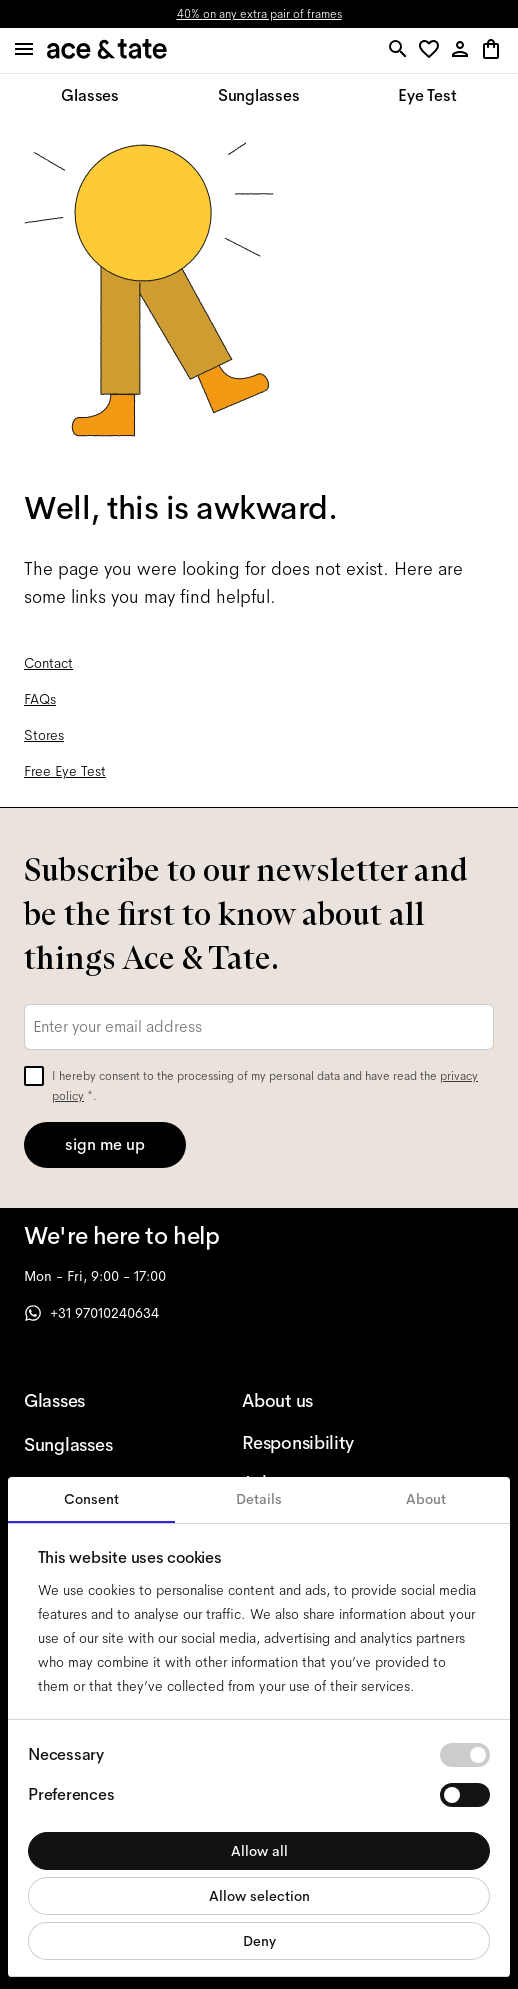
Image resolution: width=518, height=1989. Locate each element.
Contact (48, 663)
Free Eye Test (65, 771)
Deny (259, 1941)
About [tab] (426, 1499)
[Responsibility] (319, 1443)
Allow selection (259, 1896)
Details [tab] (259, 1499)
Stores (44, 735)
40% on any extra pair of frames (259, 14)
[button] (432, 50)
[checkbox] (34, 1076)
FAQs (40, 699)
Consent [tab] (91, 1499)
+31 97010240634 (91, 1313)
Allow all (259, 1851)
